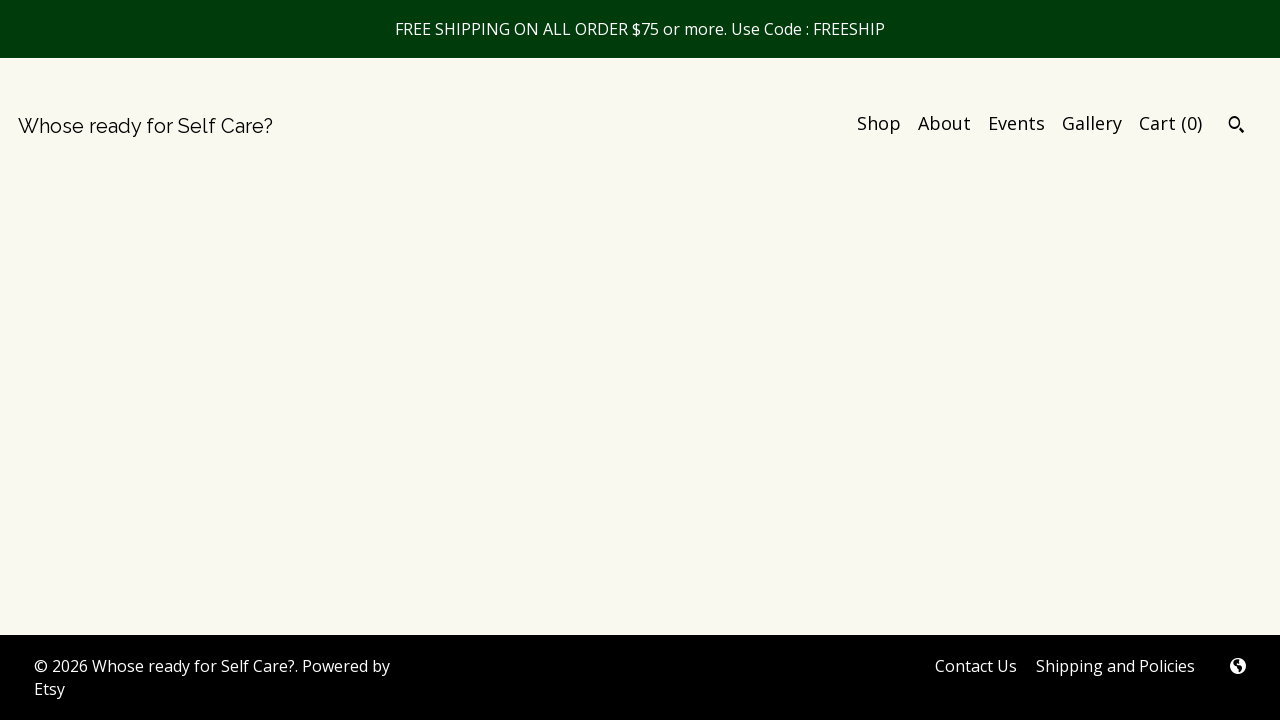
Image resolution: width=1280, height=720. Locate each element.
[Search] (1236, 127)
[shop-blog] (1238, 667)
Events (1016, 123)
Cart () (1170, 123)
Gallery (1092, 123)
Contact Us (976, 666)
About (944, 123)
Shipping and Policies (1115, 666)
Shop (879, 123)
